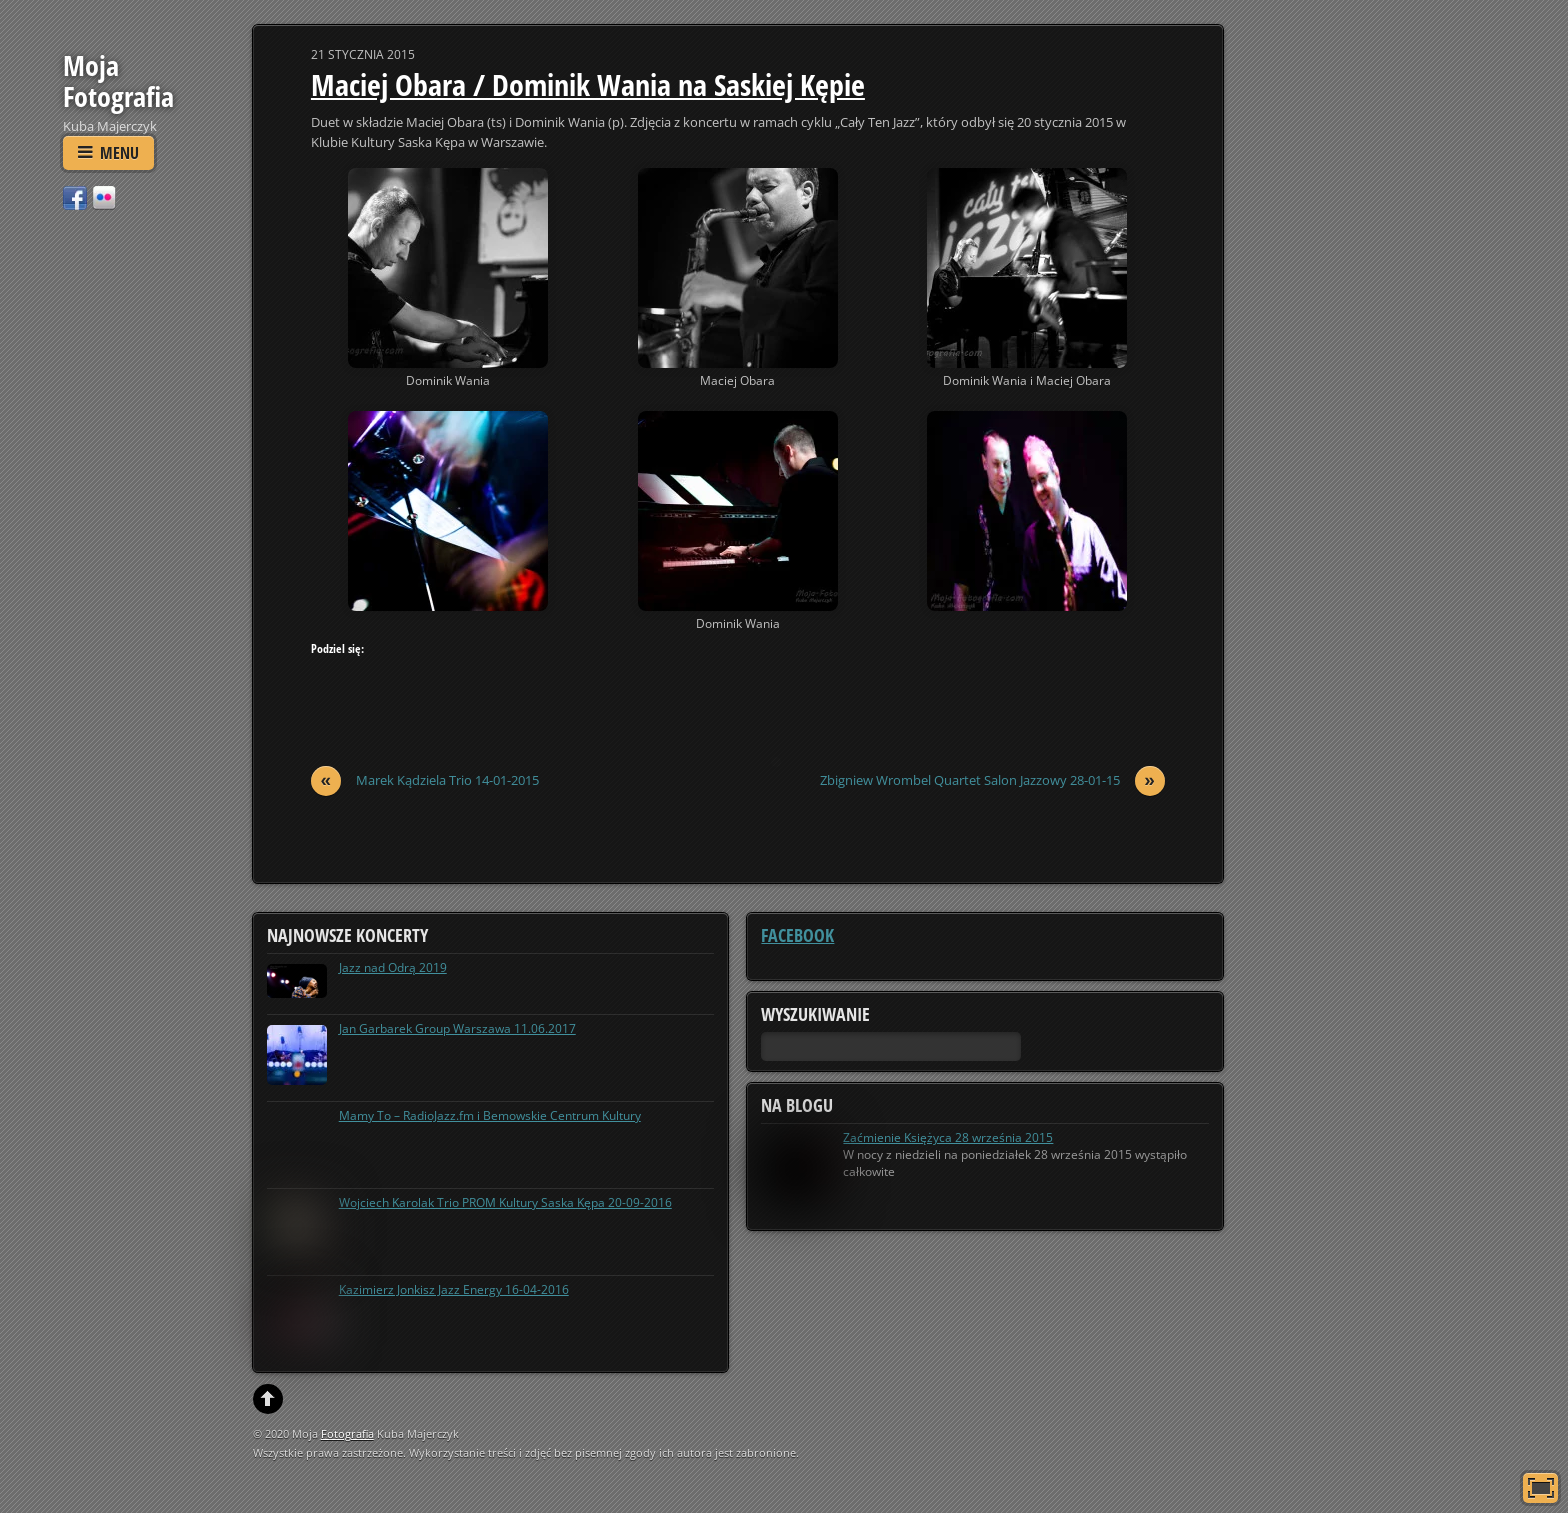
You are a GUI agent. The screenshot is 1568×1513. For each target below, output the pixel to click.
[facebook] (75, 196)
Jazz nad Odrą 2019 (393, 967)
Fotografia (347, 1433)
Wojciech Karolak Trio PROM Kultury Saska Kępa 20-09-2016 (505, 1202)
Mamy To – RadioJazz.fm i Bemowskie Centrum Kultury (490, 1115)
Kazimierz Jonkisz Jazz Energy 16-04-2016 (454, 1289)
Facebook (797, 935)
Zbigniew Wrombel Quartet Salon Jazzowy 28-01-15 (992, 780)
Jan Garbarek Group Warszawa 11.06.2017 (457, 1028)
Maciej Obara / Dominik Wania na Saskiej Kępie (588, 84)
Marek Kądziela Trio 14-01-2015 (425, 780)
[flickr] (104, 196)
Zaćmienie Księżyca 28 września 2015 (948, 1137)
